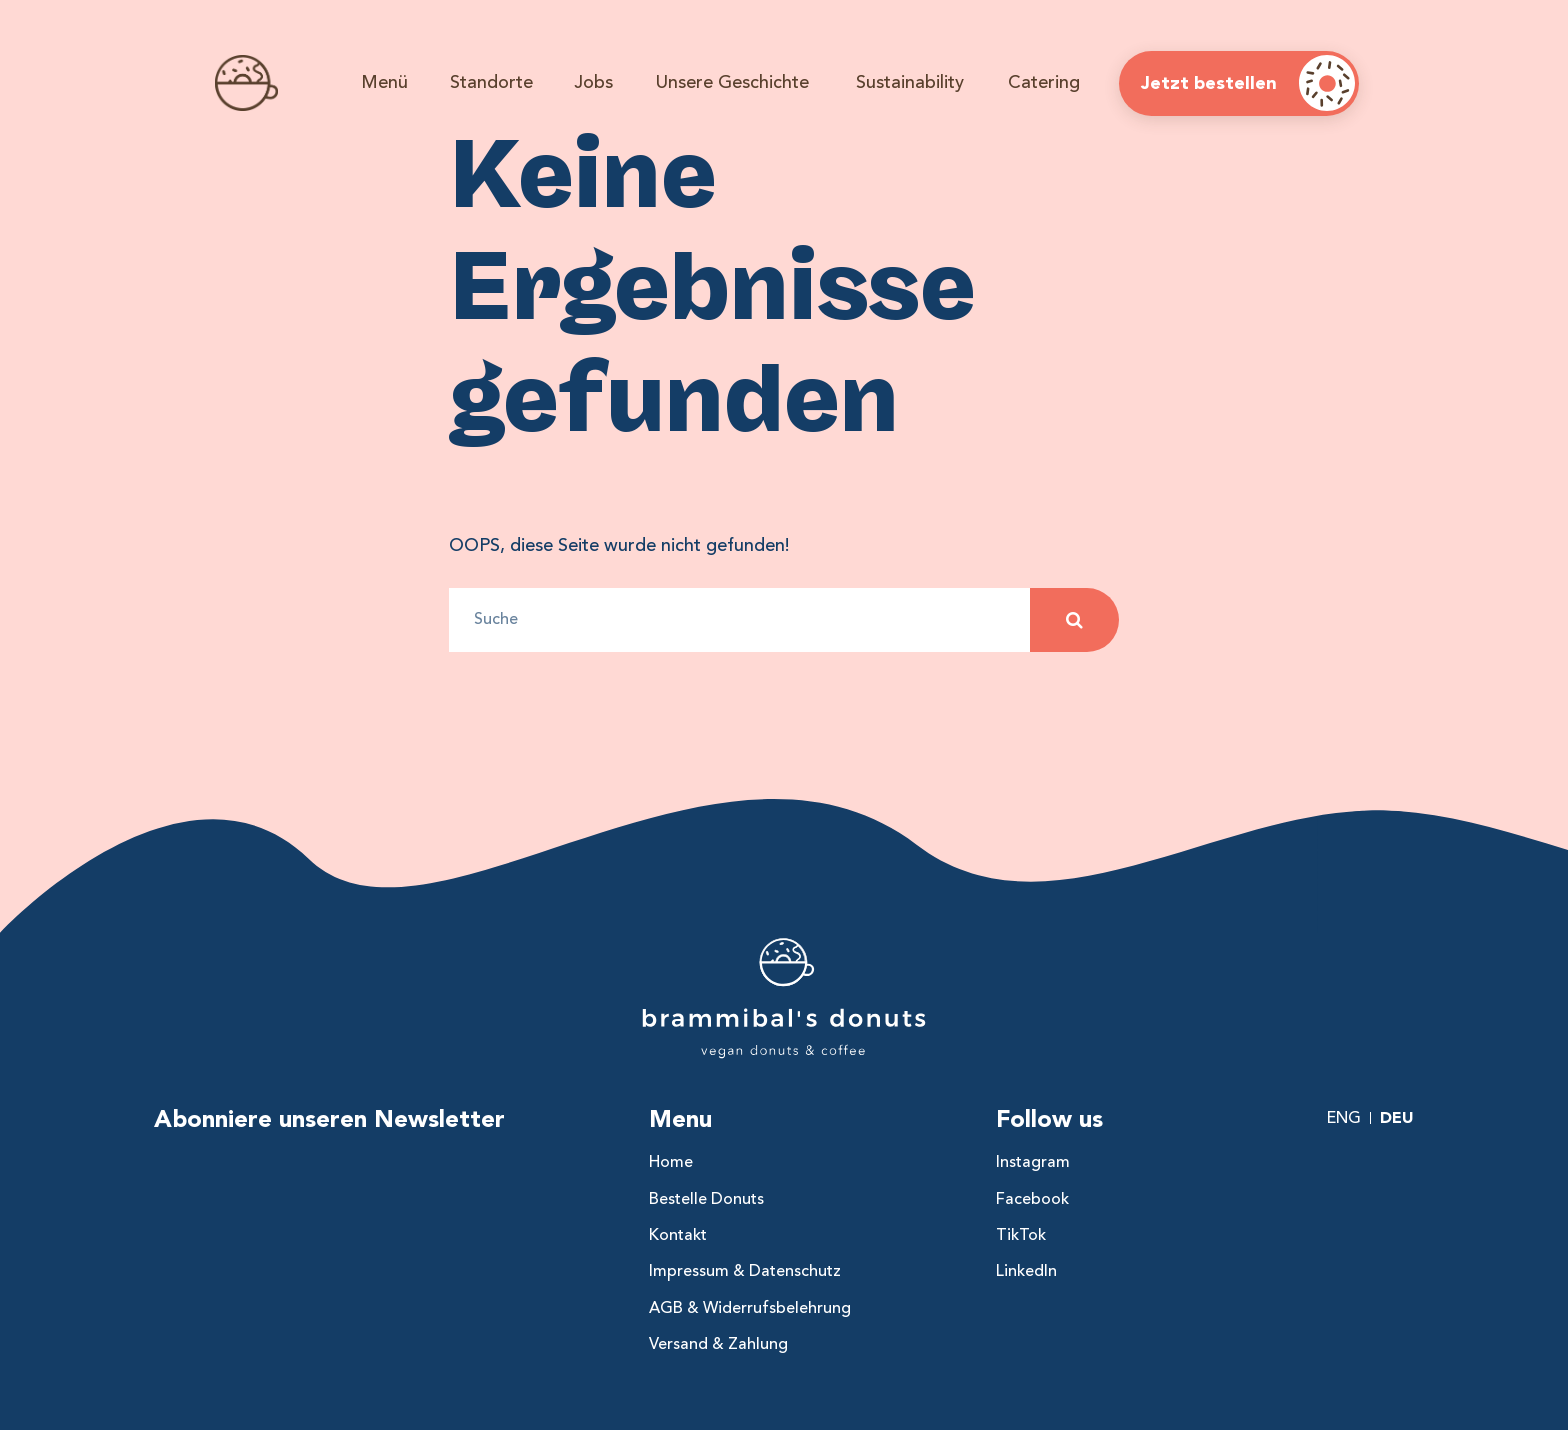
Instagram (1033, 1162)
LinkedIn (1026, 1271)
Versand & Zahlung (718, 1344)
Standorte (491, 82)
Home (671, 1162)
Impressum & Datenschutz (745, 1271)
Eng (1344, 1118)
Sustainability (910, 82)
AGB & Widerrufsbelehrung (750, 1308)
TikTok (1021, 1235)
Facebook (1032, 1199)
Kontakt (678, 1235)
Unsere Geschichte (732, 82)
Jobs (593, 82)
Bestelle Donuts (706, 1199)
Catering (1044, 82)
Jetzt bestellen (1209, 83)
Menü (384, 82)
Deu (1397, 1117)
